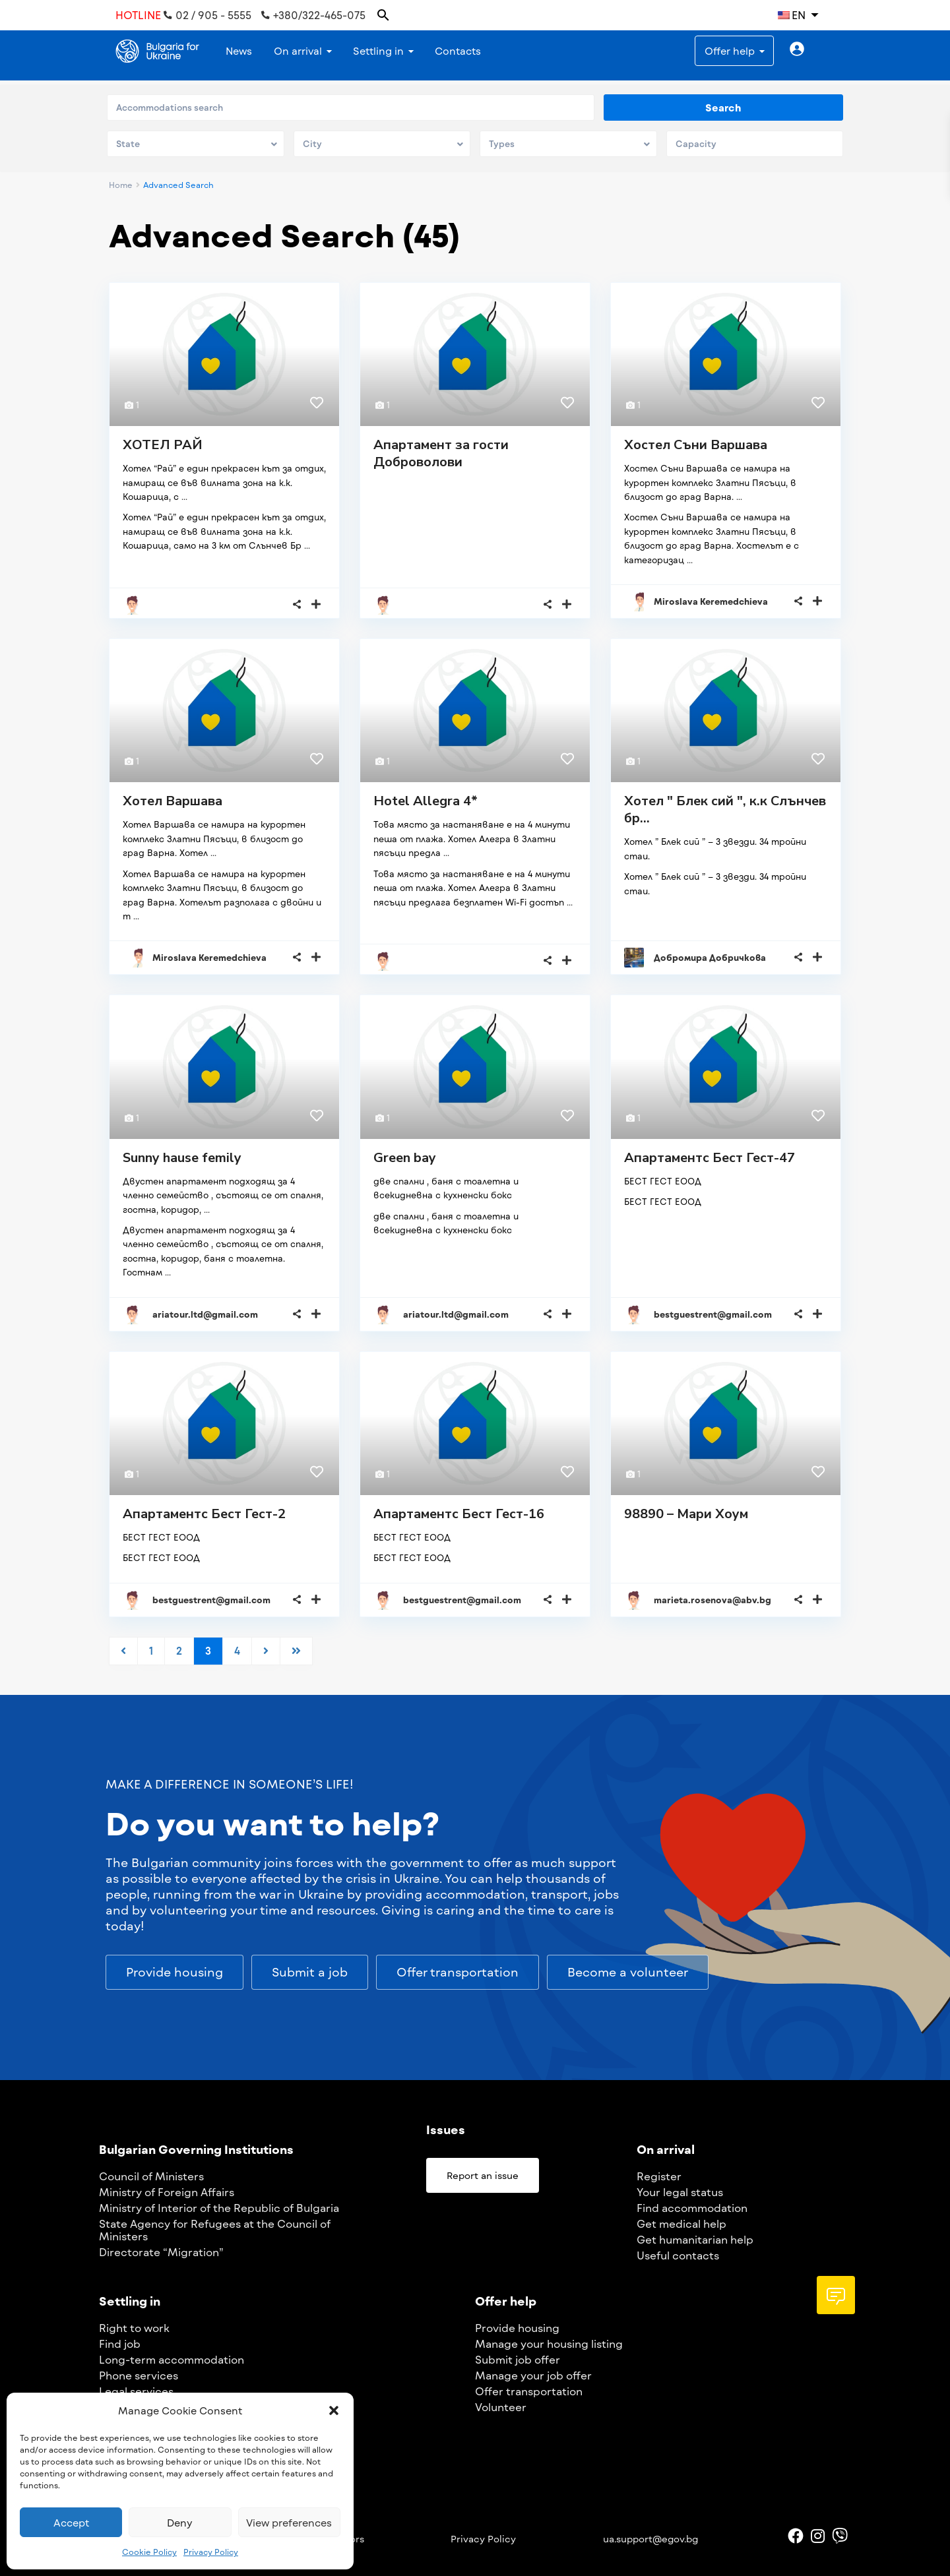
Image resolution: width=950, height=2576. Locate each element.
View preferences (289, 2523)
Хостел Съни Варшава (695, 445)
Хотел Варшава (172, 801)
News (239, 51)
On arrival (298, 51)
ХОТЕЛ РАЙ (163, 445)
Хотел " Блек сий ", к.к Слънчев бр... (725, 809)
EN (792, 15)
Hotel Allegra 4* (425, 801)
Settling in (378, 51)
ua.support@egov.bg (650, 2538)
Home (121, 184)
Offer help (730, 51)
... (184, 496)
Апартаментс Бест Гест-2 (204, 1514)
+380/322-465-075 (313, 15)
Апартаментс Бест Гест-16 (458, 1514)
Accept (71, 2523)
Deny (180, 2523)
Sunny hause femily (182, 1158)
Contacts (458, 51)
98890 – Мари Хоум (686, 1514)
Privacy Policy (210, 2551)
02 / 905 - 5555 (207, 15)
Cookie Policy (149, 2551)
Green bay (404, 1158)
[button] (333, 2410)
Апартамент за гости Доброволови (441, 453)
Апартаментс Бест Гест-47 (709, 1158)
